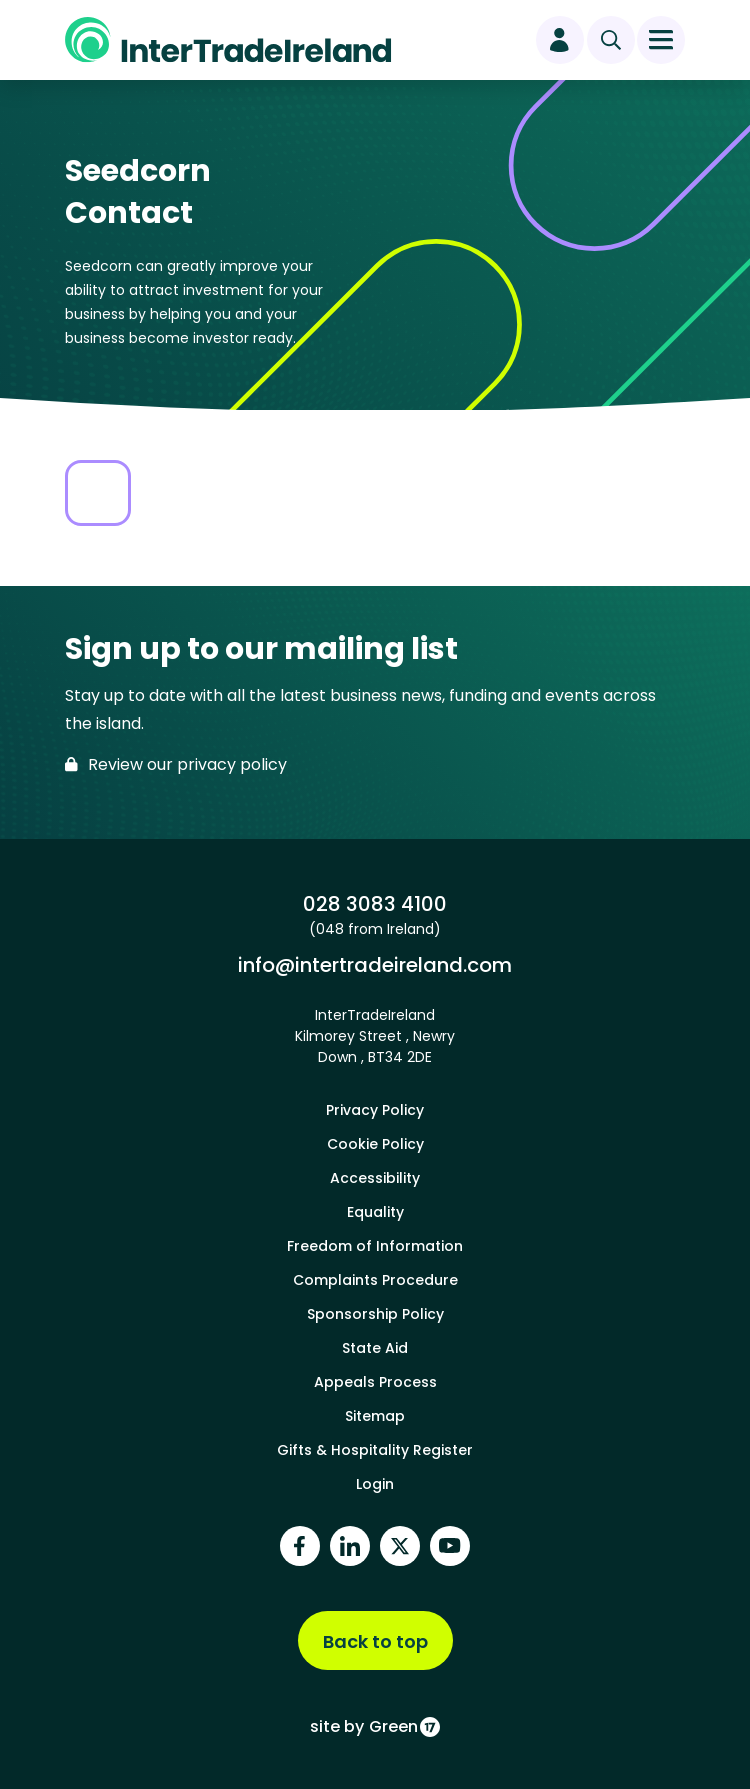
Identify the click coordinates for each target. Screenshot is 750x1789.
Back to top (375, 1641)
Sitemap (375, 1416)
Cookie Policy (375, 1144)
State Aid (375, 1348)
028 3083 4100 (374, 903)
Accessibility (375, 1178)
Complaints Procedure (375, 1280)
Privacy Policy (375, 1110)
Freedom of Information (375, 1246)
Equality (375, 1212)
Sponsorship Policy (375, 1314)
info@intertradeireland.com (374, 964)
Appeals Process (375, 1382)
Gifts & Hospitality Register (375, 1450)
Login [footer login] (375, 1484)
